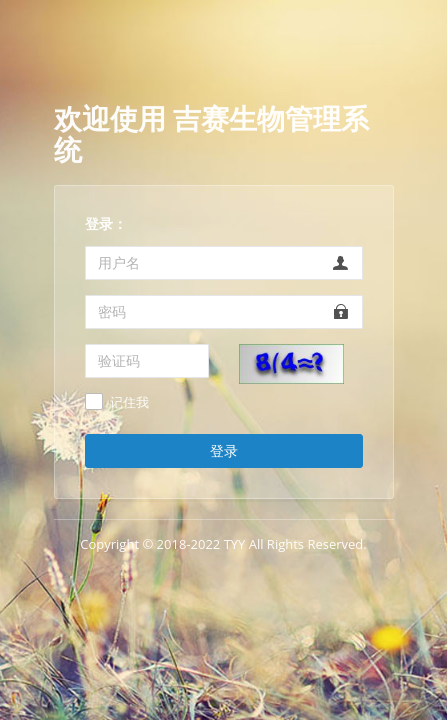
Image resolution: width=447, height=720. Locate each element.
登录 (224, 450)
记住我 (129, 403)
